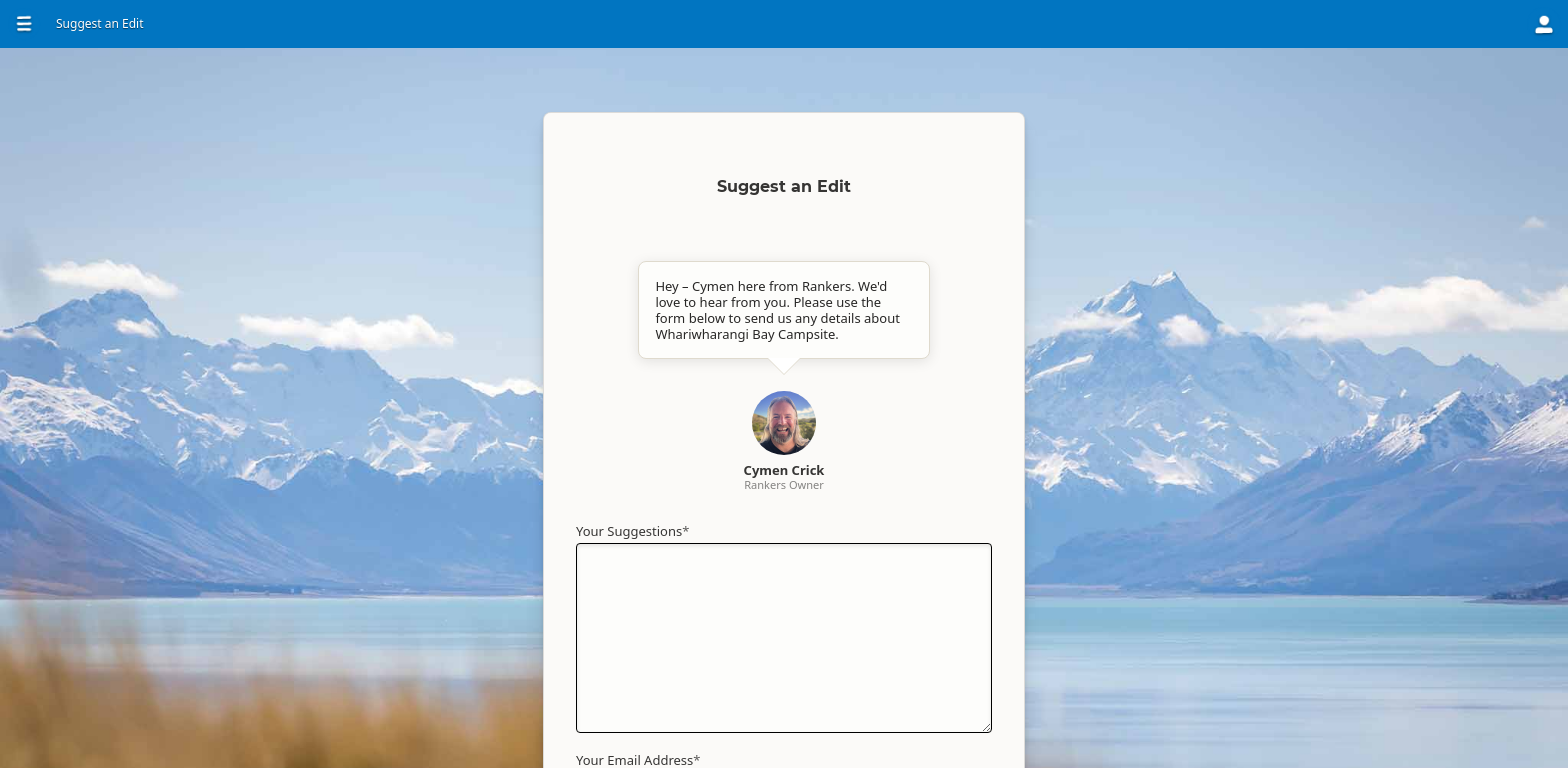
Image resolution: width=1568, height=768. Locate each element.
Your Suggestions (632, 531)
